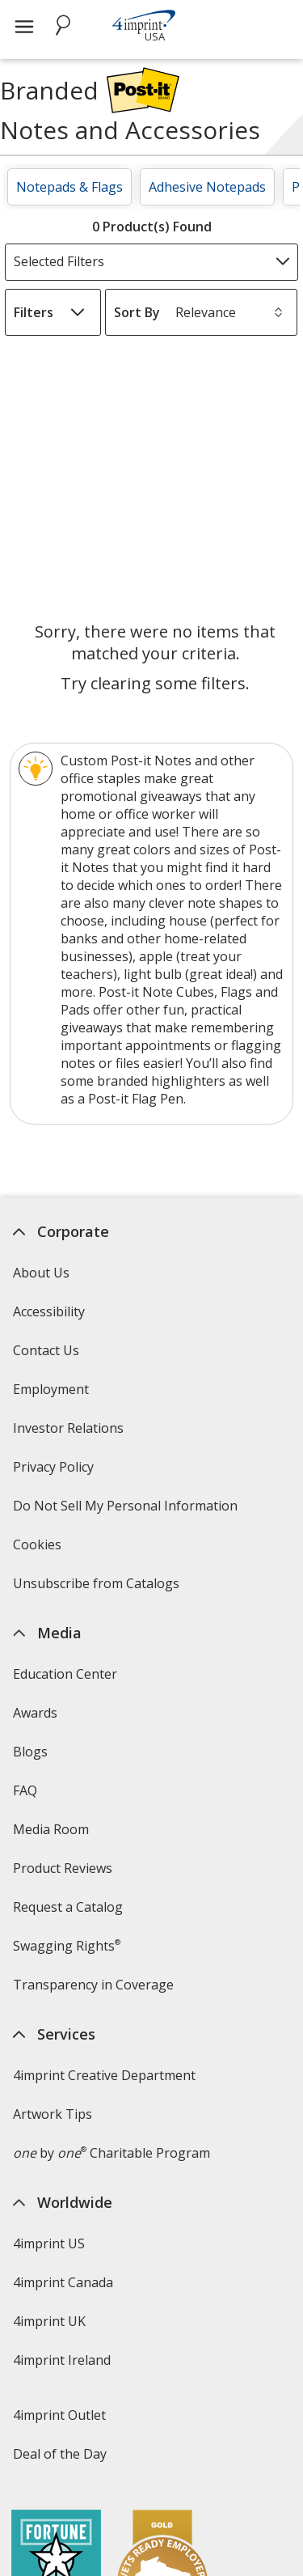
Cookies (39, 1550)
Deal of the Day (60, 2454)
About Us (41, 1273)
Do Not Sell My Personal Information (127, 1511)
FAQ (25, 1790)
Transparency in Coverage (95, 1990)
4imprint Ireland (62, 2360)
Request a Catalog (68, 1907)
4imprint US (49, 2243)
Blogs (30, 1751)
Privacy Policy (55, 1472)
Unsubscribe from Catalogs (98, 1588)
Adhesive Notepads (207, 187)
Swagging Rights (66, 1946)
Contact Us (46, 1350)
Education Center (65, 1674)
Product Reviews (62, 1868)
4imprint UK (49, 2321)
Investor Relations (70, 1433)
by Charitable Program (111, 2153)
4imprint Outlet (59, 2415)
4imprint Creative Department (104, 2075)
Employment (51, 1389)
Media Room (51, 1829)
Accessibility (49, 1311)
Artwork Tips (52, 2114)
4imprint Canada (63, 2282)
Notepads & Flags (69, 187)
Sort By (137, 312)
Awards (35, 1713)
